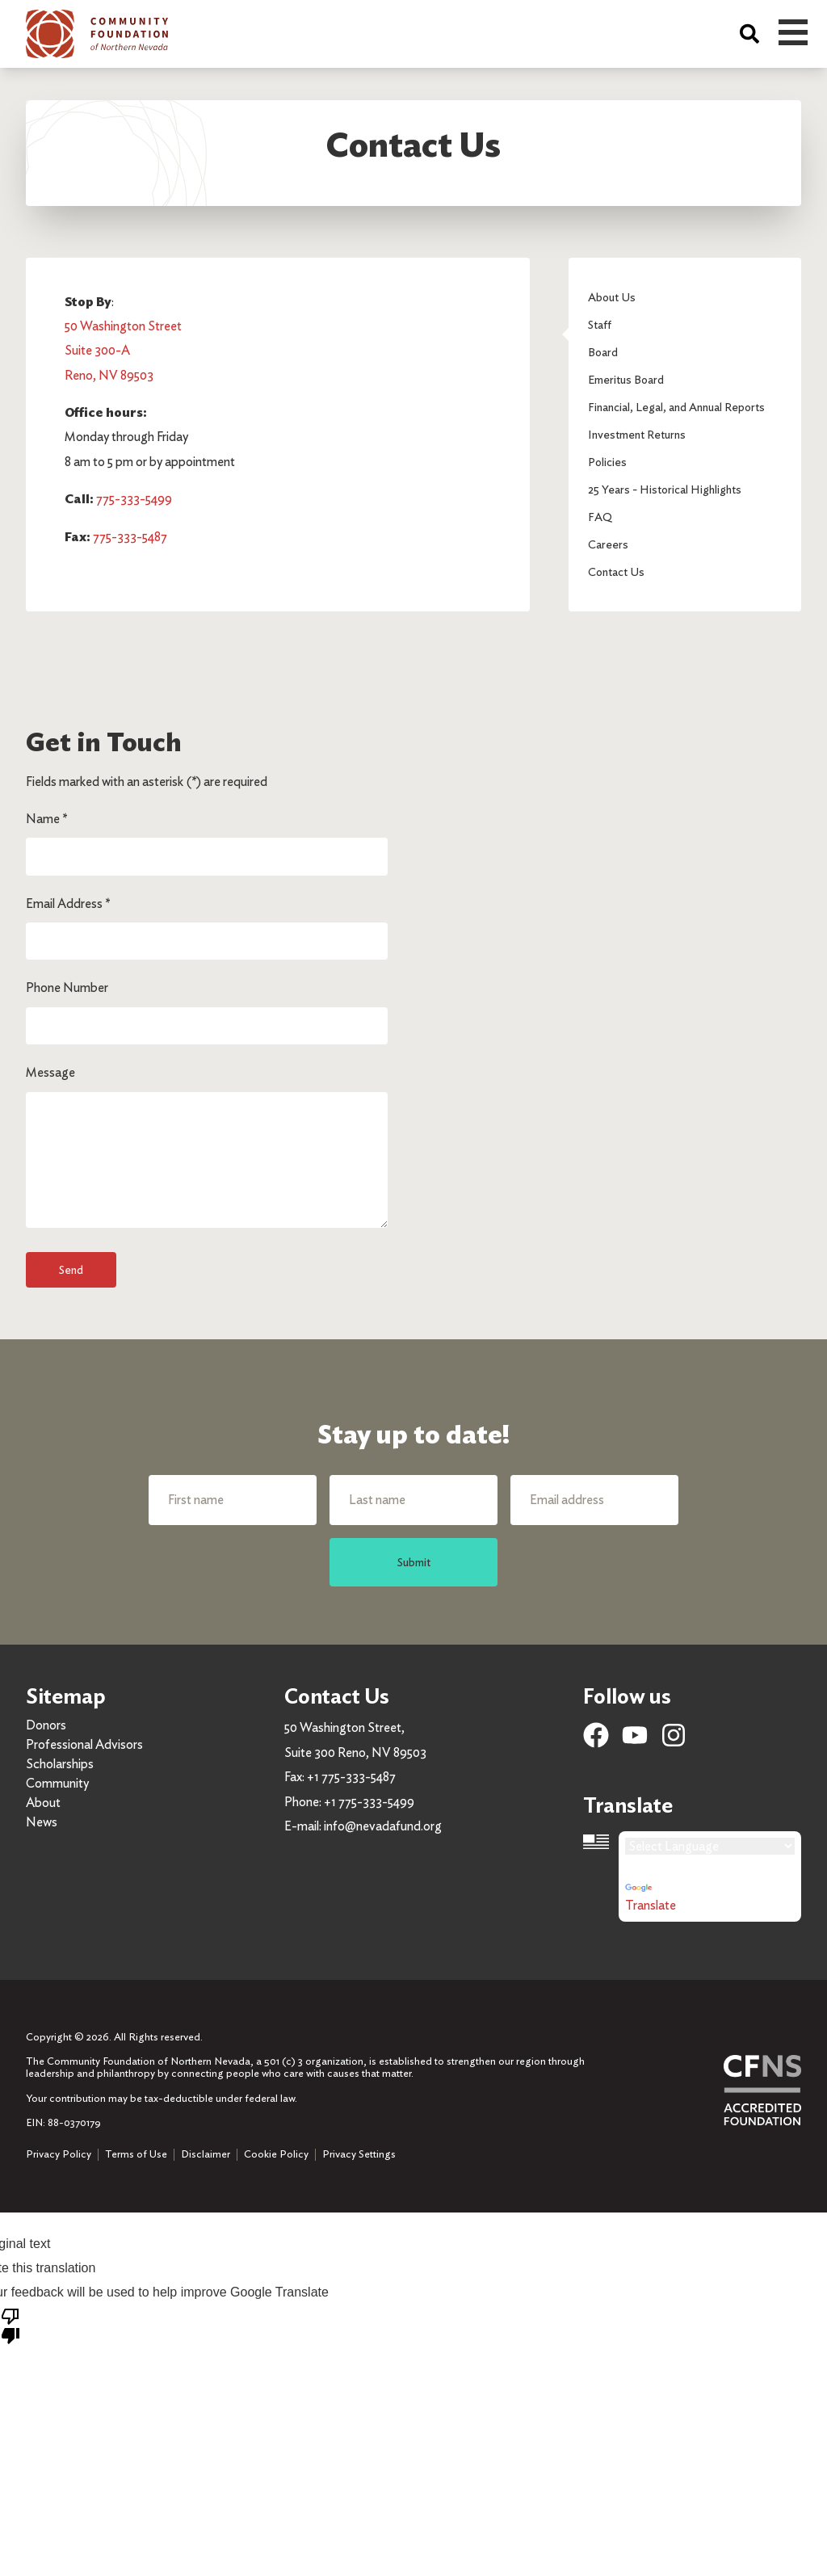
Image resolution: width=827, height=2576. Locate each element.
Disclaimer (205, 2154)
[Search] (749, 34)
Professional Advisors (84, 1744)
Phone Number (67, 987)
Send (71, 1269)
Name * (46, 818)
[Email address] (594, 1500)
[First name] (233, 1500)
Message (50, 1072)
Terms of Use (136, 2154)
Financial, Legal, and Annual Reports (676, 407)
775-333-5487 (130, 536)
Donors (46, 1725)
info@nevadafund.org (383, 1826)
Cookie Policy (276, 2154)
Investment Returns (637, 434)
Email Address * (68, 903)
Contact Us (616, 571)
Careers (608, 544)
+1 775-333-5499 (369, 1801)
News (41, 1822)
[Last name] (413, 1500)
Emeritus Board (626, 379)
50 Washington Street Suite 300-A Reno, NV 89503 (123, 350)
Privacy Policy (58, 2154)
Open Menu (793, 32)
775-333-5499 (134, 498)
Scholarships (60, 1763)
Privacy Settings (359, 2154)
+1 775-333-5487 (351, 1776)
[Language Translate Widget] (710, 1846)
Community (57, 1783)
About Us (612, 297)
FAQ (600, 516)
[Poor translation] (10, 2324)
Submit (413, 1562)
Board (603, 352)
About (43, 1802)
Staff (599, 324)
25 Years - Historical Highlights (664, 489)
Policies (607, 462)
